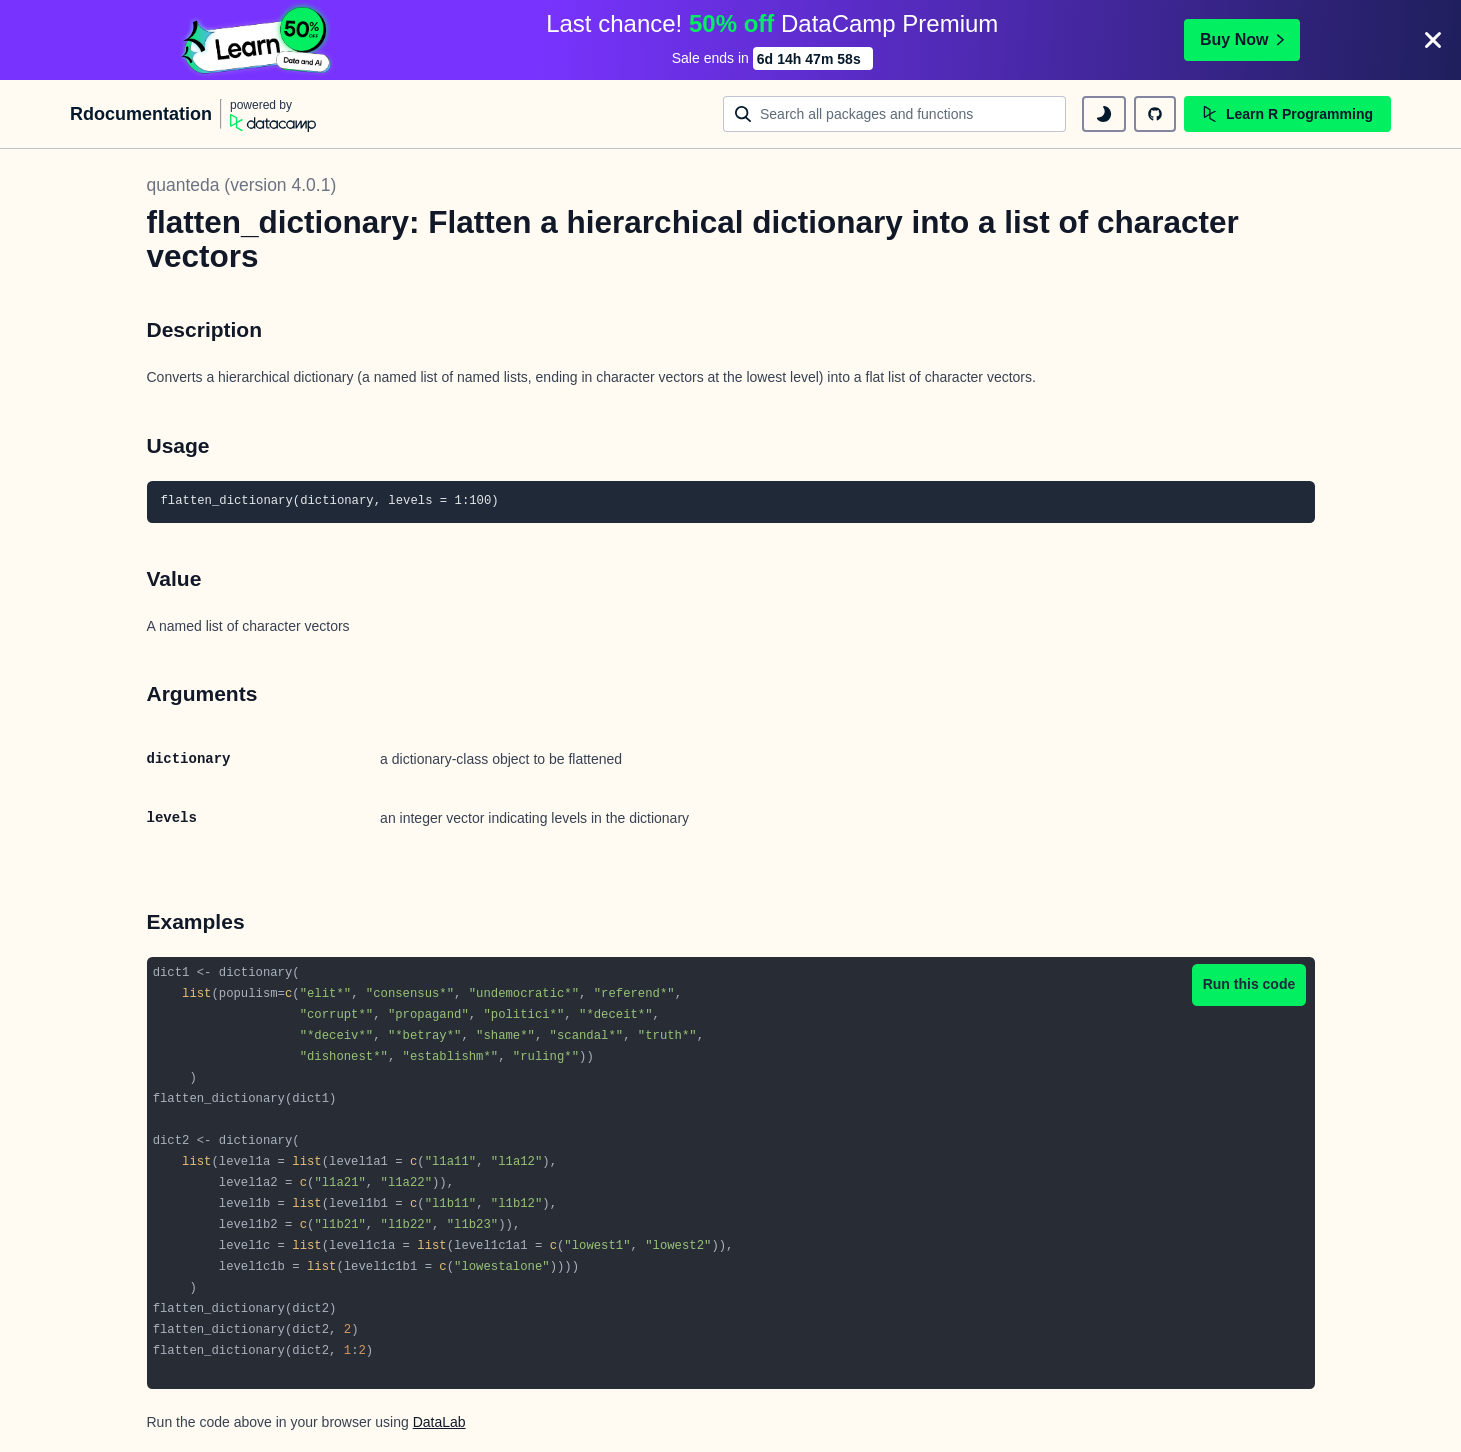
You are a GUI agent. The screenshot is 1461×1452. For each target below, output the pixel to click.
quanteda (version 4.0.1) (242, 185)
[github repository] (1155, 114)
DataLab (439, 1422)
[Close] (1433, 40)
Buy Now (1242, 39)
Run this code (1249, 984)
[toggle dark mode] (1104, 114)
